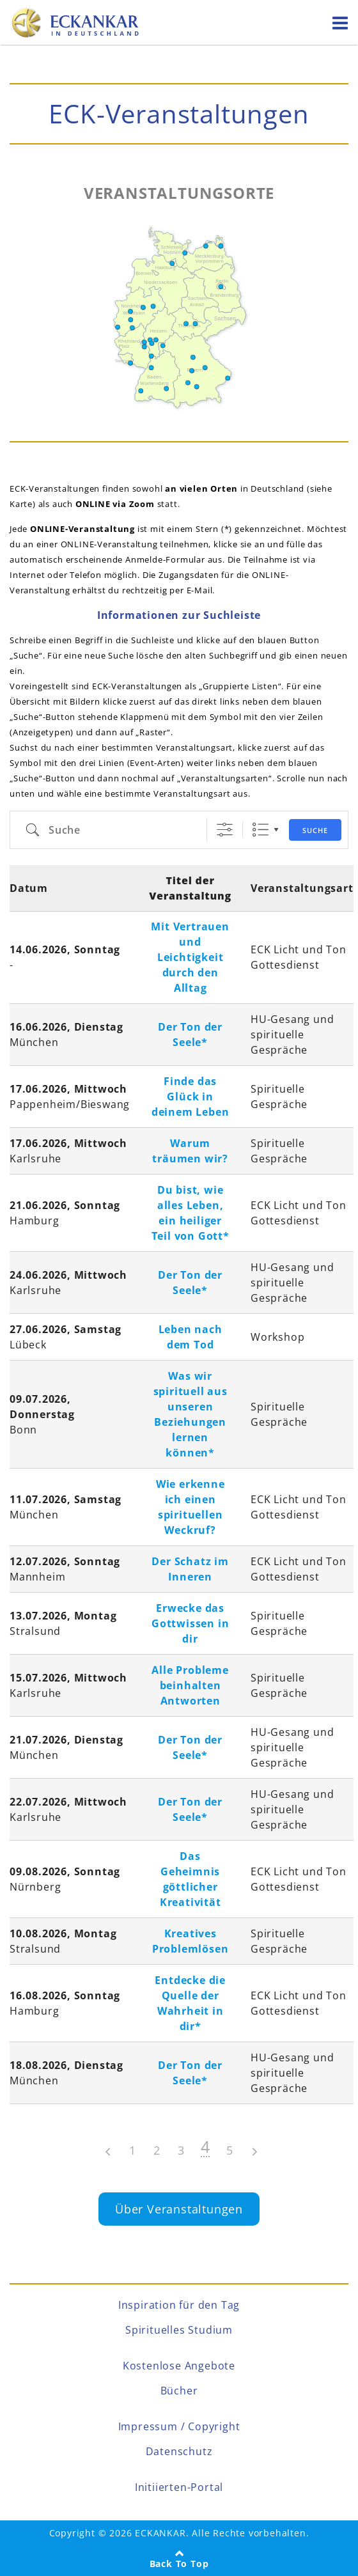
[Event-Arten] (225, 830)
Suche (315, 830)
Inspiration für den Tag (179, 2305)
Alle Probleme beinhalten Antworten (190, 1685)
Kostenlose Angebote (179, 2366)
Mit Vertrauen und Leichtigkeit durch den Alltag (190, 957)
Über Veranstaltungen (179, 2209)
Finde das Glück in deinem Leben (191, 1096)
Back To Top (179, 2563)
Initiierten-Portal (179, 2487)
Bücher (179, 2391)
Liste (260, 830)
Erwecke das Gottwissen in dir (190, 1623)
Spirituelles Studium (179, 2330)
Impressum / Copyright (179, 2426)
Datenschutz (179, 2451)
